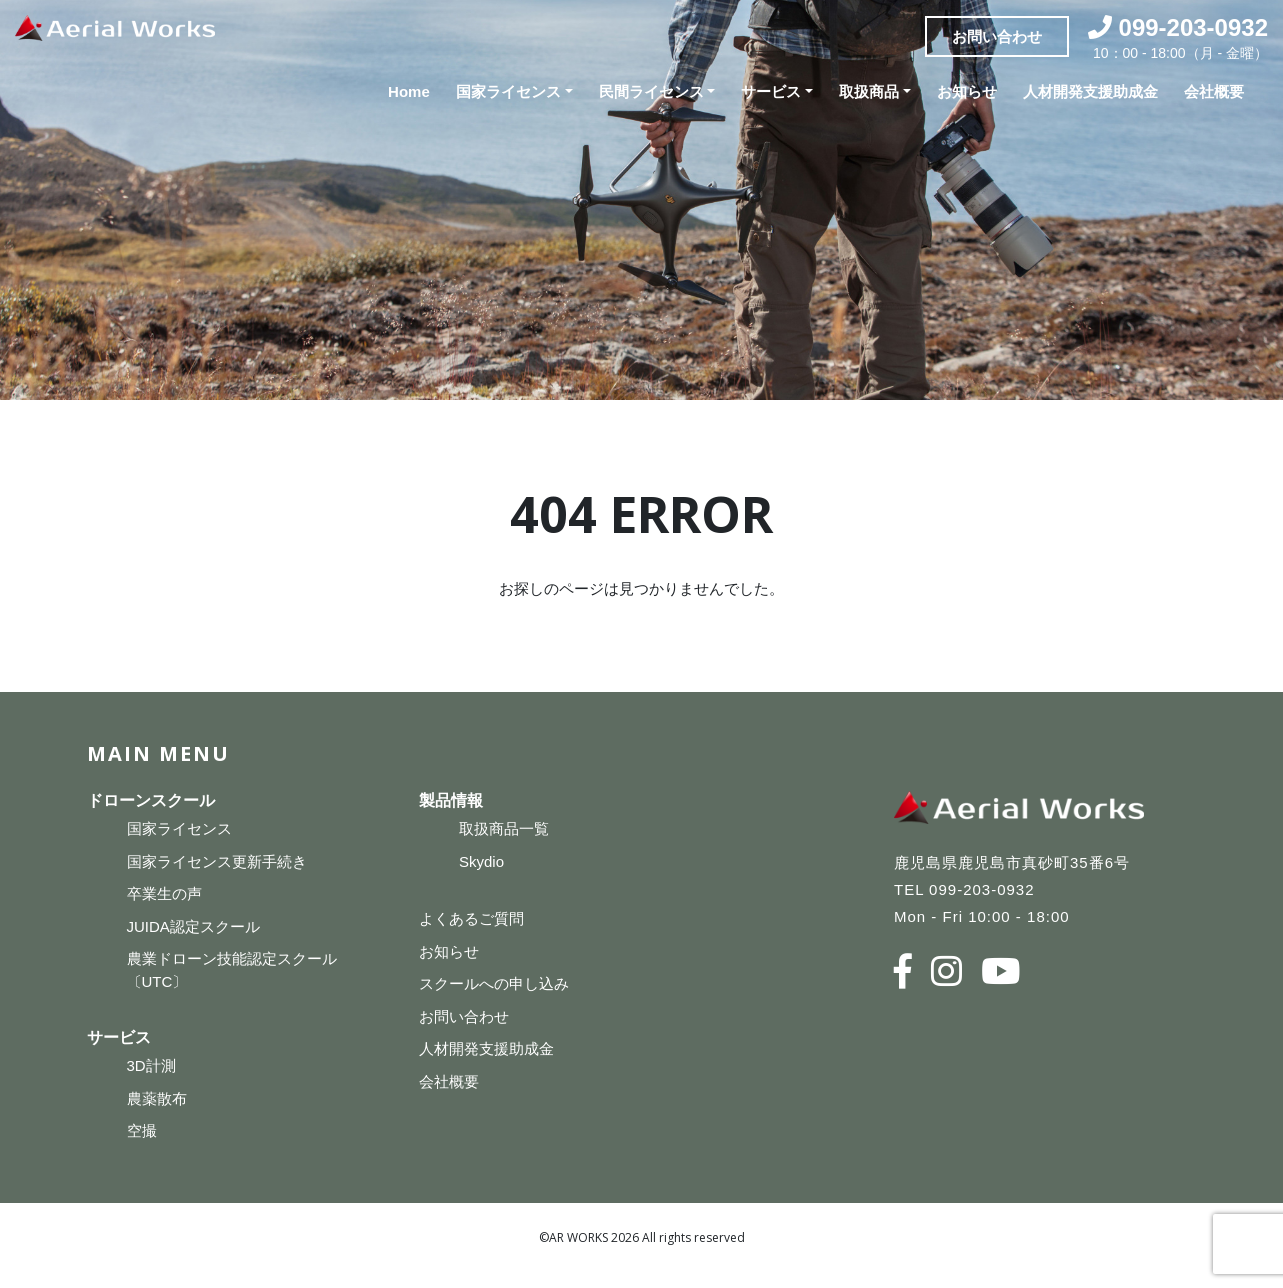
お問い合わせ (997, 36)
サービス (771, 91)
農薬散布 (157, 1098)
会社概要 (1214, 91)
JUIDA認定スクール (193, 926)
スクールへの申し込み (494, 983)
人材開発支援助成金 (1090, 91)
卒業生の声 (164, 893)
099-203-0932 (1193, 27)
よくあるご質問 (471, 918)
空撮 (142, 1130)
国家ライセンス (508, 91)
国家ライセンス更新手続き (217, 861)
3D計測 (151, 1065)
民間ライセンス (651, 91)
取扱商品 (869, 91)
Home (409, 91)
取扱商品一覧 (504, 828)
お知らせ (967, 91)
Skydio (481, 861)
